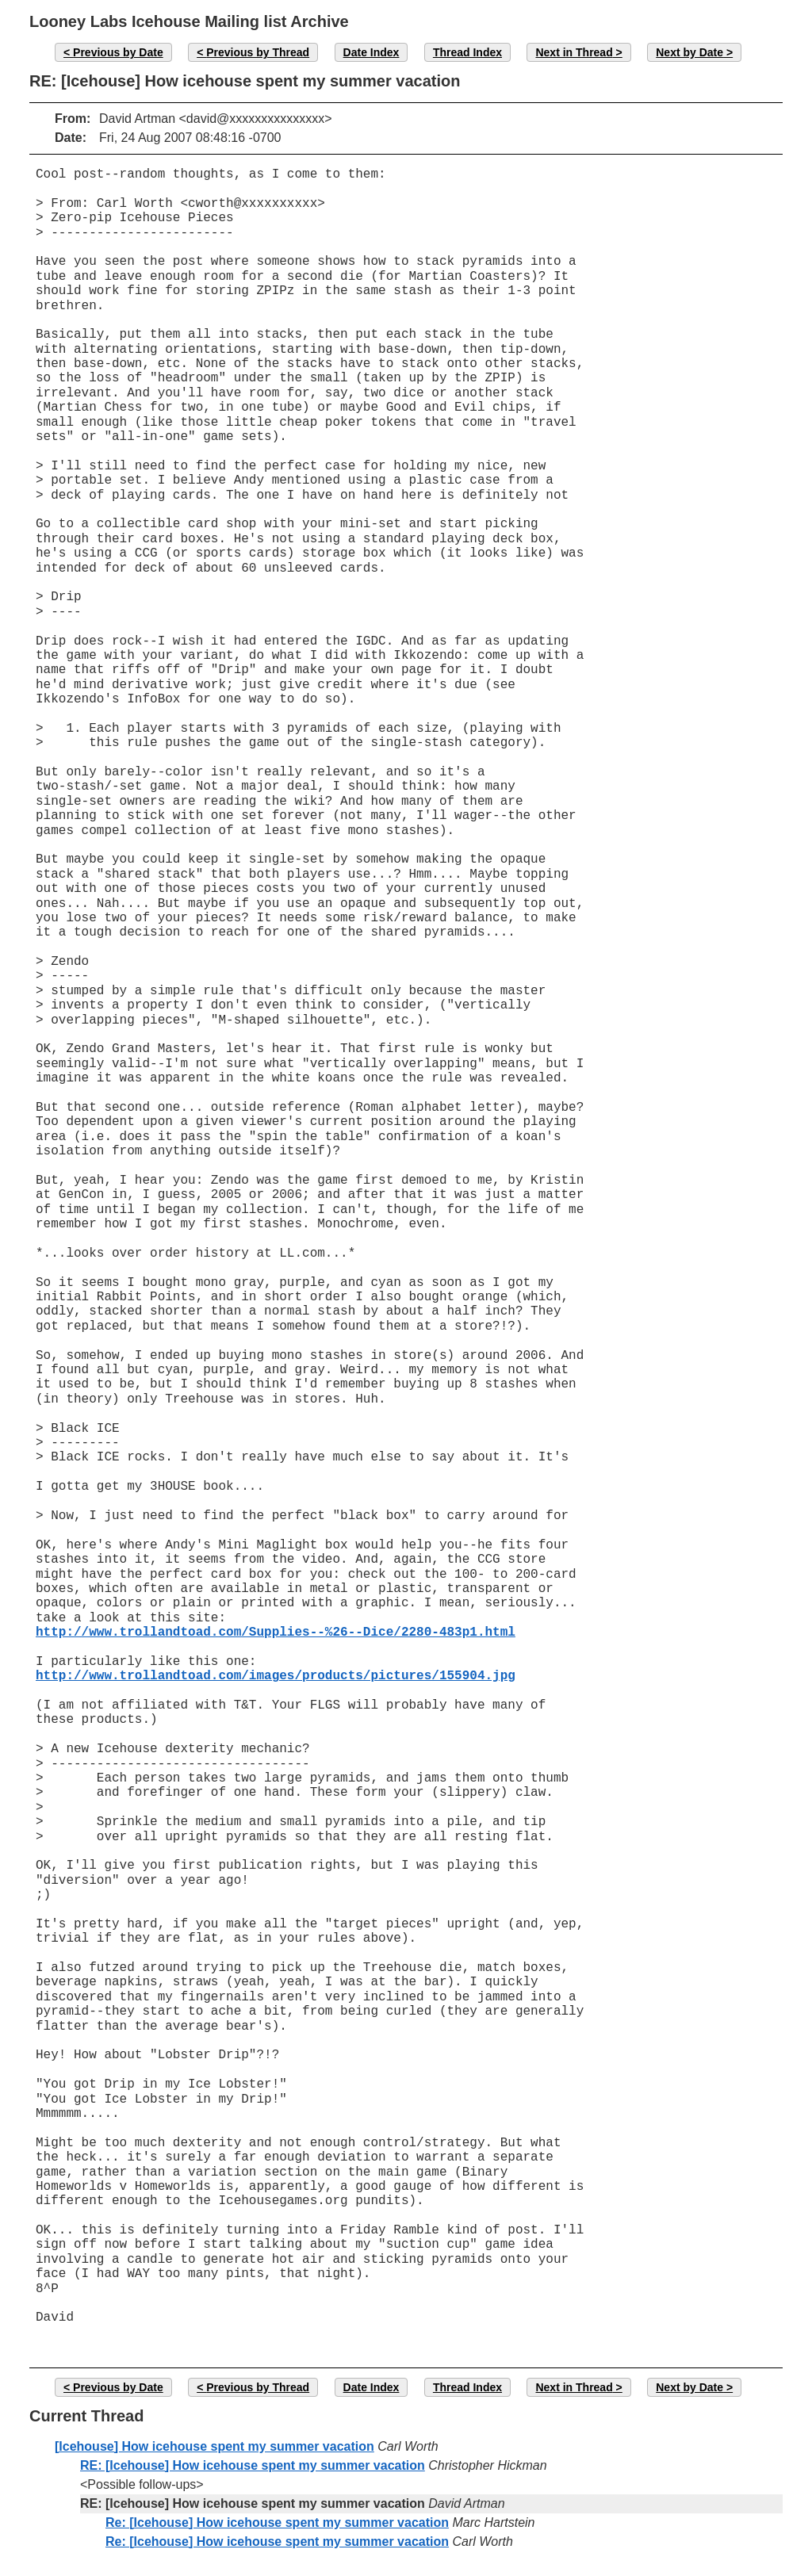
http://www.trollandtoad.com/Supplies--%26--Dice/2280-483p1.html (275, 1632)
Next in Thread (573, 52)
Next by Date (689, 52)
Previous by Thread (257, 52)
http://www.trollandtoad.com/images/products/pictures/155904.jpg (275, 1676)
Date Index (371, 52)
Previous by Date (118, 52)
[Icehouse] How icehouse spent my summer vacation (214, 2446)
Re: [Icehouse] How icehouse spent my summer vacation (277, 2522)
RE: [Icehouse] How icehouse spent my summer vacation (252, 2465)
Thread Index (467, 52)
